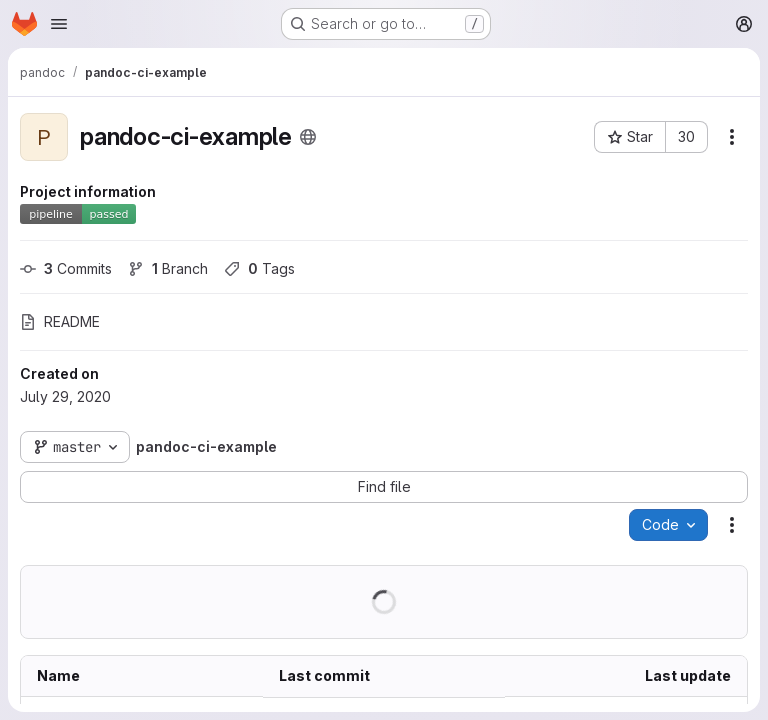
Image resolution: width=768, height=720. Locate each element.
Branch (168, 268)
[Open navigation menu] (59, 24)
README (60, 321)
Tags (259, 268)
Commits (66, 268)
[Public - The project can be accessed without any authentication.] (308, 137)
